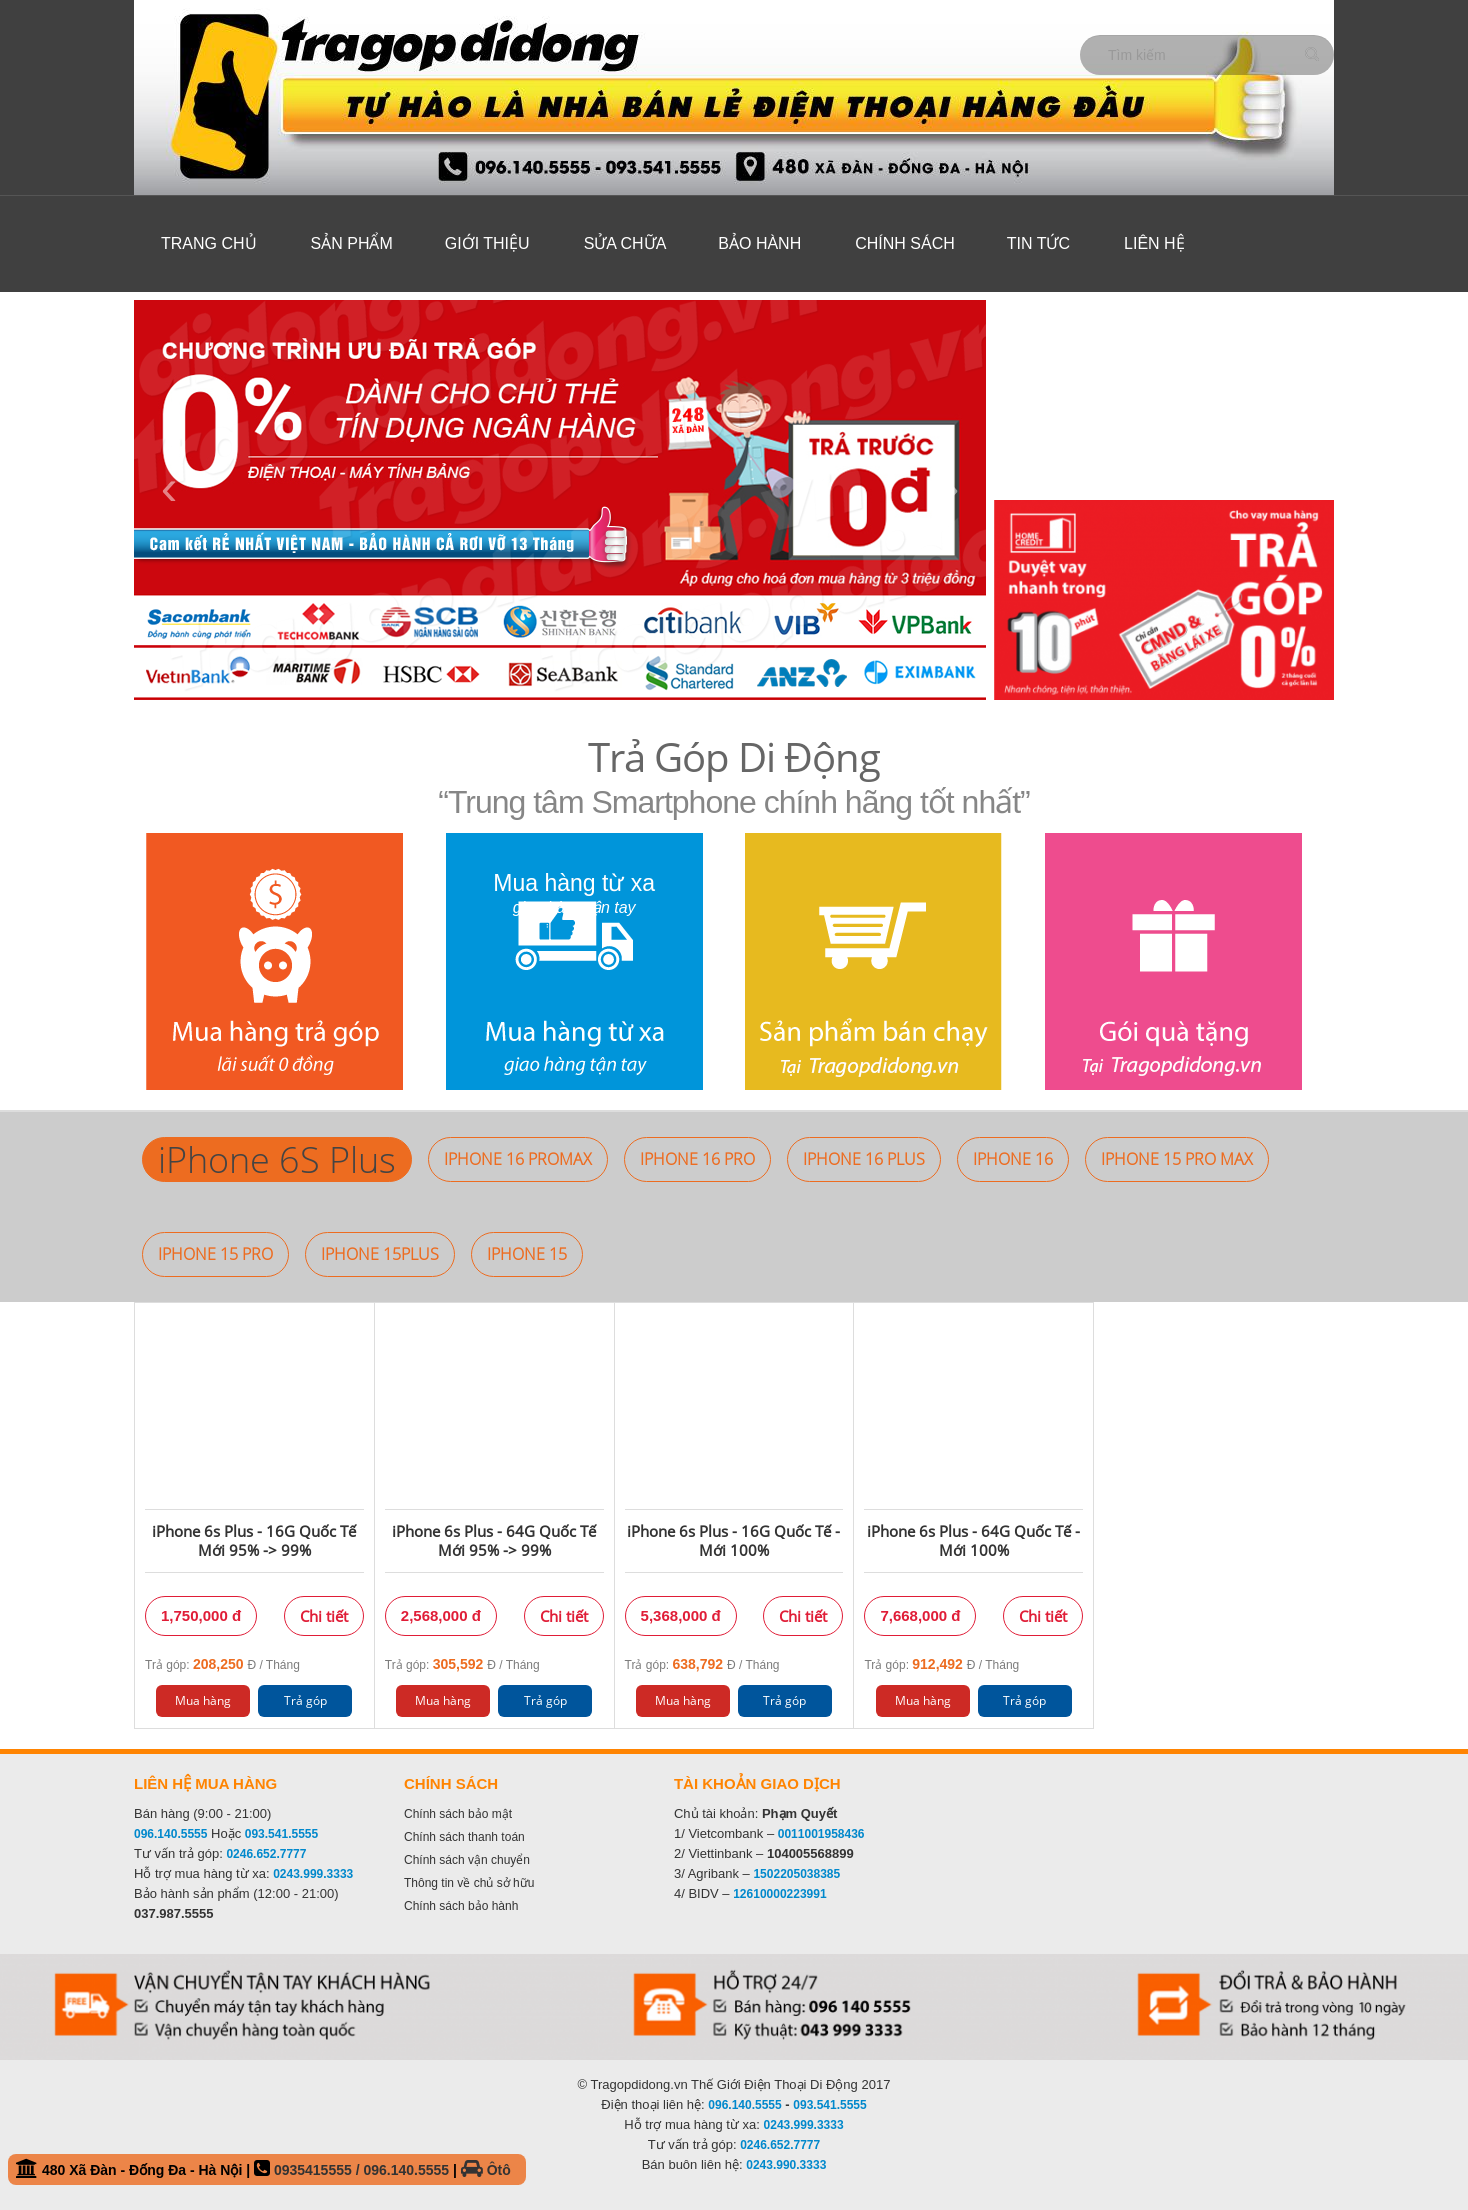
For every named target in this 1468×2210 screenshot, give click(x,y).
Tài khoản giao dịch (757, 1783)
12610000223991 (779, 1894)
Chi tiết (324, 1616)
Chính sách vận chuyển (467, 1860)
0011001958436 (821, 1834)
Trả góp (305, 1700)
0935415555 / (319, 2170)
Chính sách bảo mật (458, 1814)
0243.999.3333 (313, 1874)
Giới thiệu (487, 243)
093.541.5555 (281, 1834)
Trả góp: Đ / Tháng (222, 1664)
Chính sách (905, 243)
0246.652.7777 (266, 1854)
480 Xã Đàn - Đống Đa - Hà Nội (263, 2168)
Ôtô (486, 2170)
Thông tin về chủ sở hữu (469, 1883)
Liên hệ (1154, 243)
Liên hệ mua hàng (205, 1783)
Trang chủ (209, 243)
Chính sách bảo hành (461, 1906)
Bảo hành (759, 243)
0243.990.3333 (786, 2165)
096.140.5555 (170, 1834)
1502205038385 (796, 1874)
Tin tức (1038, 243)
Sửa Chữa (625, 243)
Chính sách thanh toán (464, 1837)
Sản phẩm (352, 243)
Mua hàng (203, 1700)
